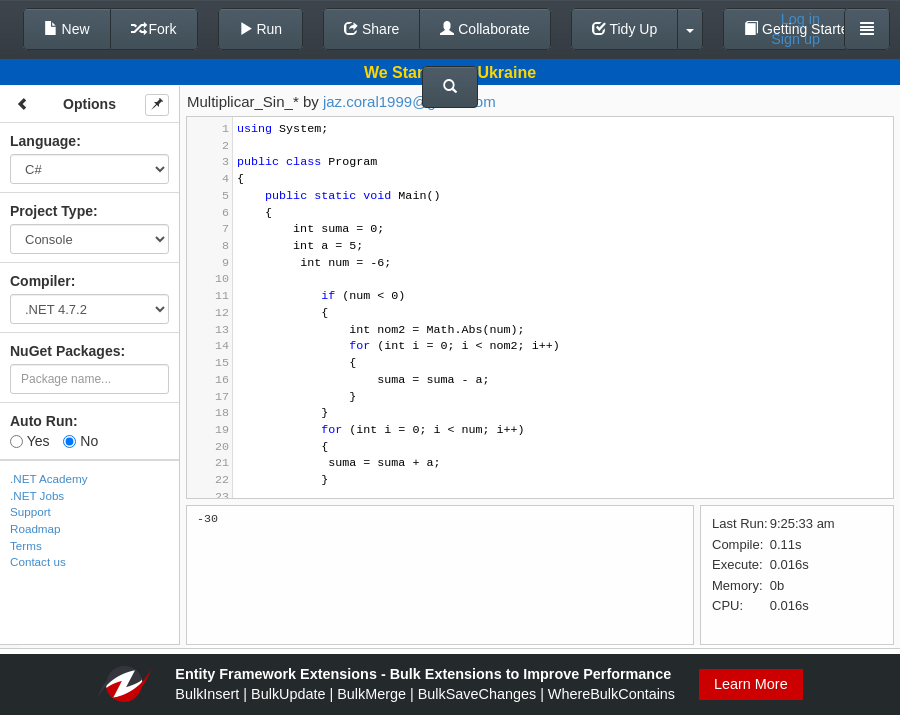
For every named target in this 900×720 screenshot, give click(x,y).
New (67, 29)
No (80, 441)
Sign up (795, 39)
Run (261, 29)
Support (30, 511)
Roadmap (35, 528)
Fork (154, 29)
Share (371, 29)
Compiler (40, 281)
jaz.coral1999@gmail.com (409, 101)
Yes (29, 441)
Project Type (51, 211)
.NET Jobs (37, 495)
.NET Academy (49, 478)
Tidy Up (624, 29)
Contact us (38, 561)
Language (43, 141)
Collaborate (485, 29)
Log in (800, 19)
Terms (26, 545)
